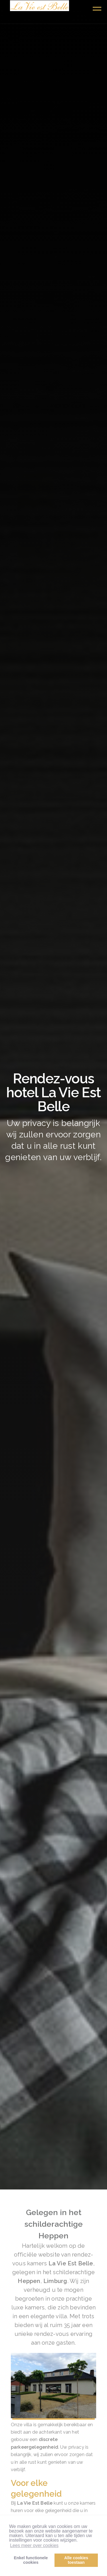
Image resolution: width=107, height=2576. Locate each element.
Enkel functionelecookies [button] (31, 2560)
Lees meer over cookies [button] (34, 2545)
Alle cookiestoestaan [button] (76, 2560)
